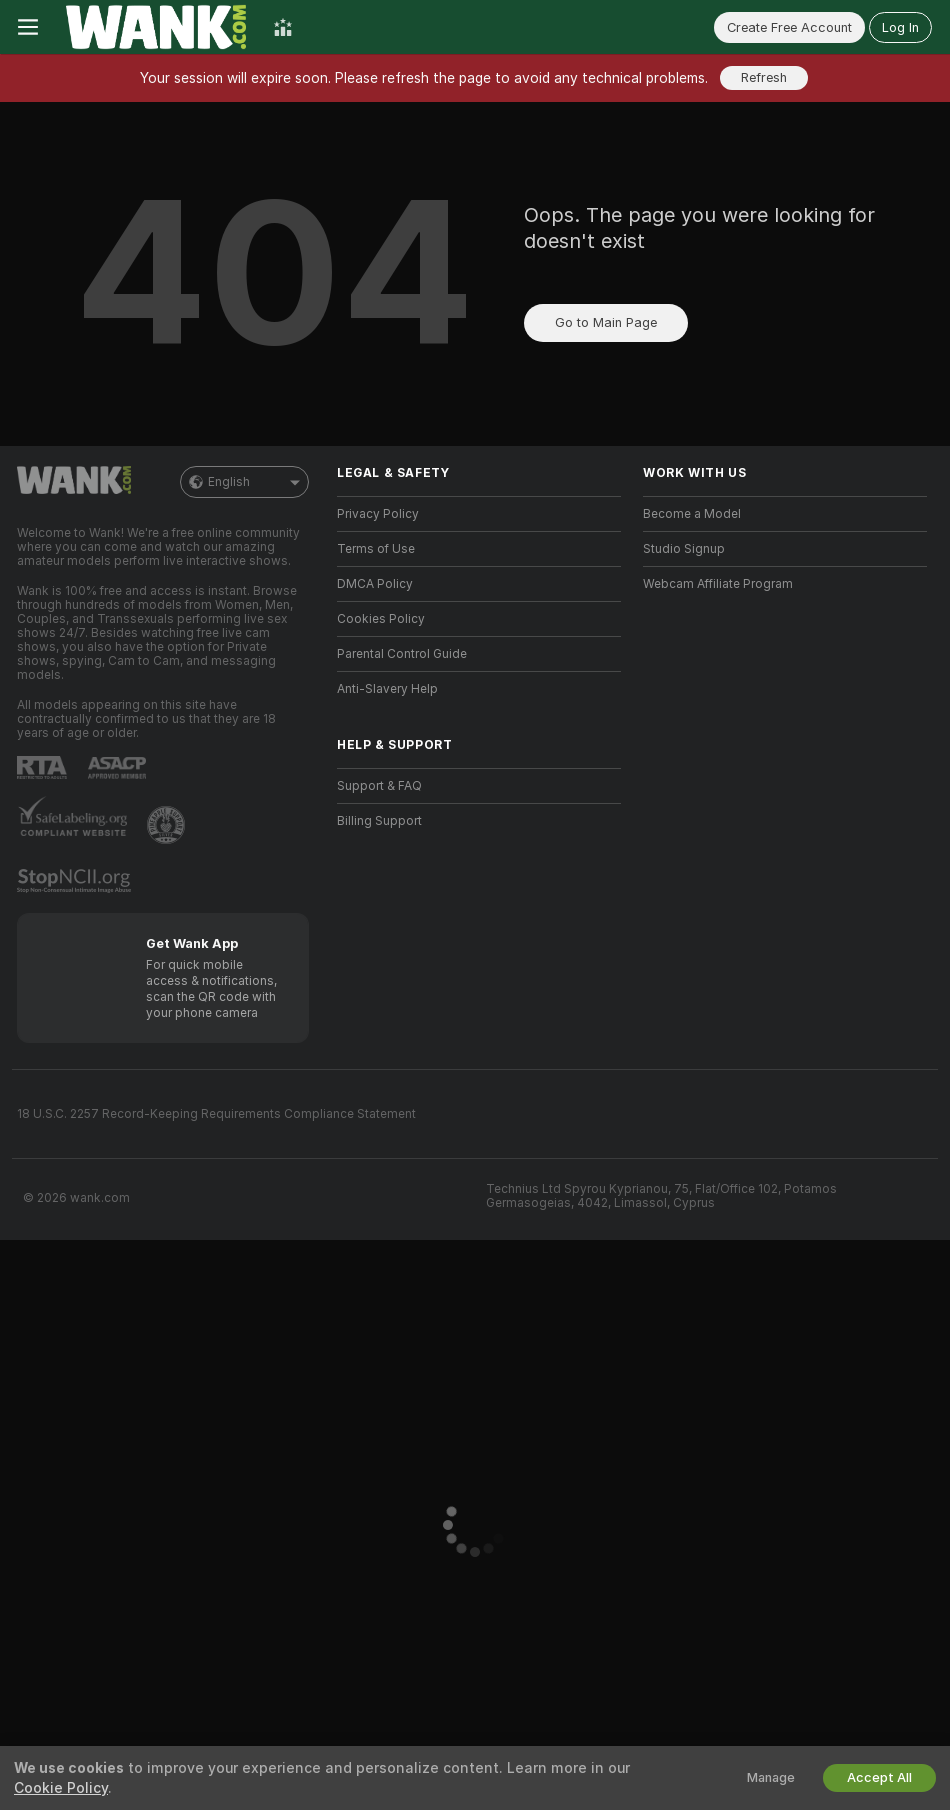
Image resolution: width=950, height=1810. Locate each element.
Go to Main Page (606, 322)
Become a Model (692, 514)
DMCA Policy (375, 584)
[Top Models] (283, 27)
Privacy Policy (378, 514)
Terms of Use (376, 549)
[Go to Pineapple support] (168, 825)
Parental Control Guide (402, 654)
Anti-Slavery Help (387, 689)
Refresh (764, 77)
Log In (900, 27)
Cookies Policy (381, 619)
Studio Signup (684, 549)
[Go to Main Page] (156, 27)
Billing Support (379, 821)
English (244, 482)
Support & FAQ (379, 786)
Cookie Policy (61, 1788)
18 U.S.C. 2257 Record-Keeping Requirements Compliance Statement (216, 1114)
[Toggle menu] (28, 27)
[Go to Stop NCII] (76, 881)
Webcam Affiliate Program (718, 584)
